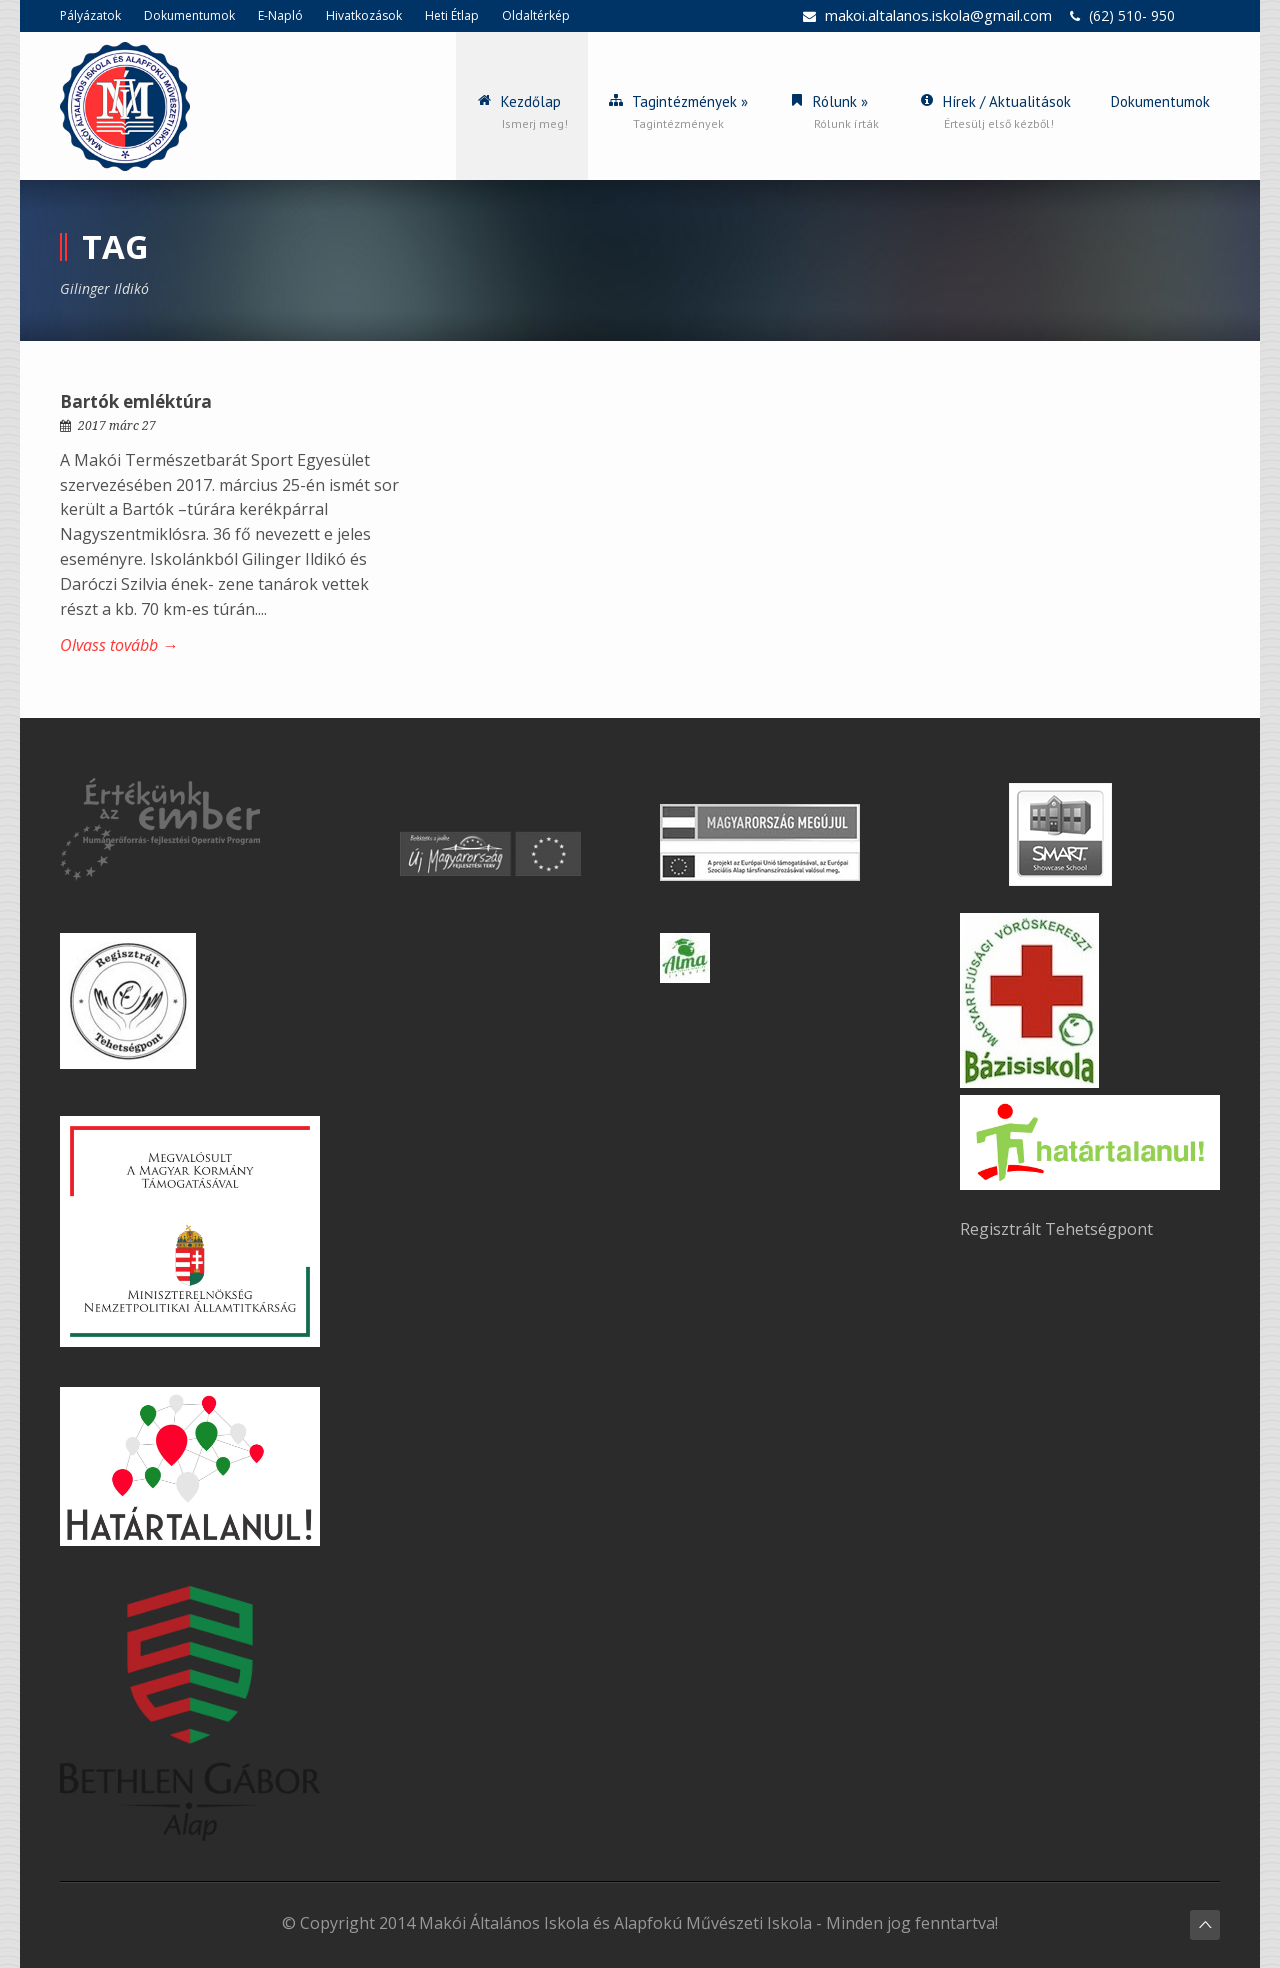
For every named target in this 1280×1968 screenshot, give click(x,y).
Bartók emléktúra (136, 401)
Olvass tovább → (119, 645)
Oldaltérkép (536, 15)
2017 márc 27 (117, 426)
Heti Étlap (452, 15)
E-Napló (280, 15)
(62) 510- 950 (1132, 15)
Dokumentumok (189, 15)
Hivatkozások (364, 15)
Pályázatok (90, 15)
